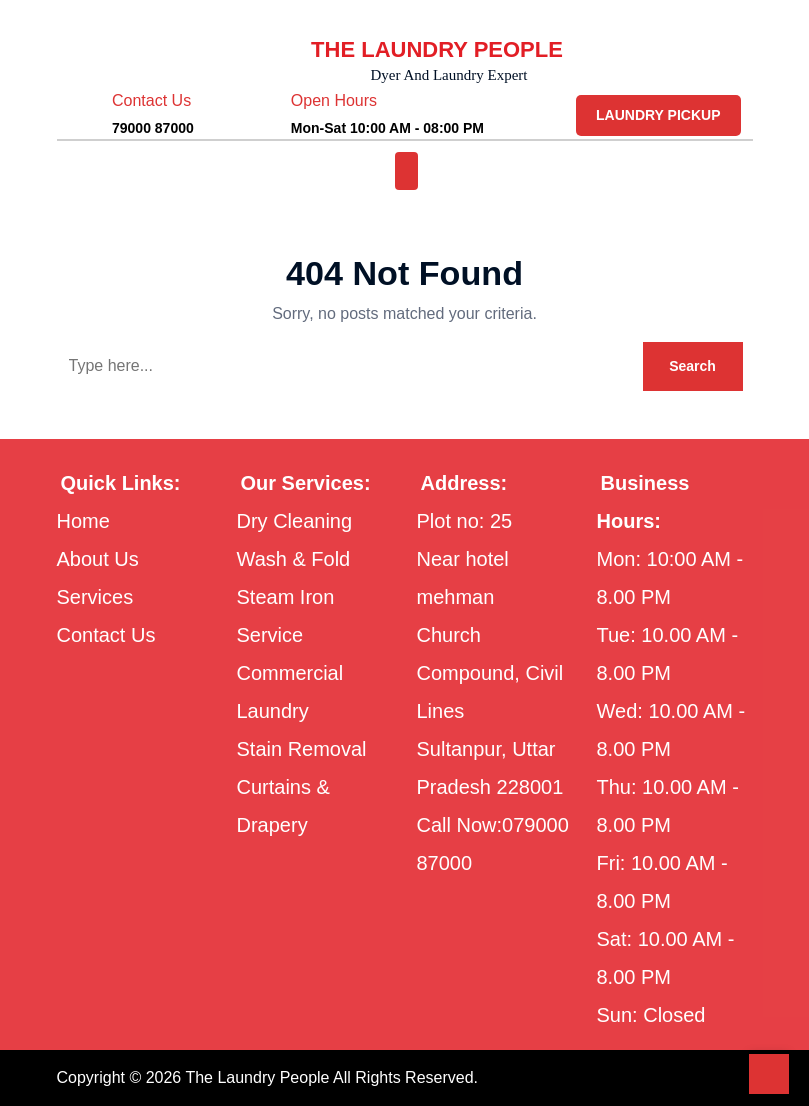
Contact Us (113, 635)
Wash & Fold (300, 559)
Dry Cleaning (302, 521)
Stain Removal (309, 749)
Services (99, 597)
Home (87, 521)
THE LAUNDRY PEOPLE (437, 49)
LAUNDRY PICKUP (661, 115)
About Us (101, 559)
